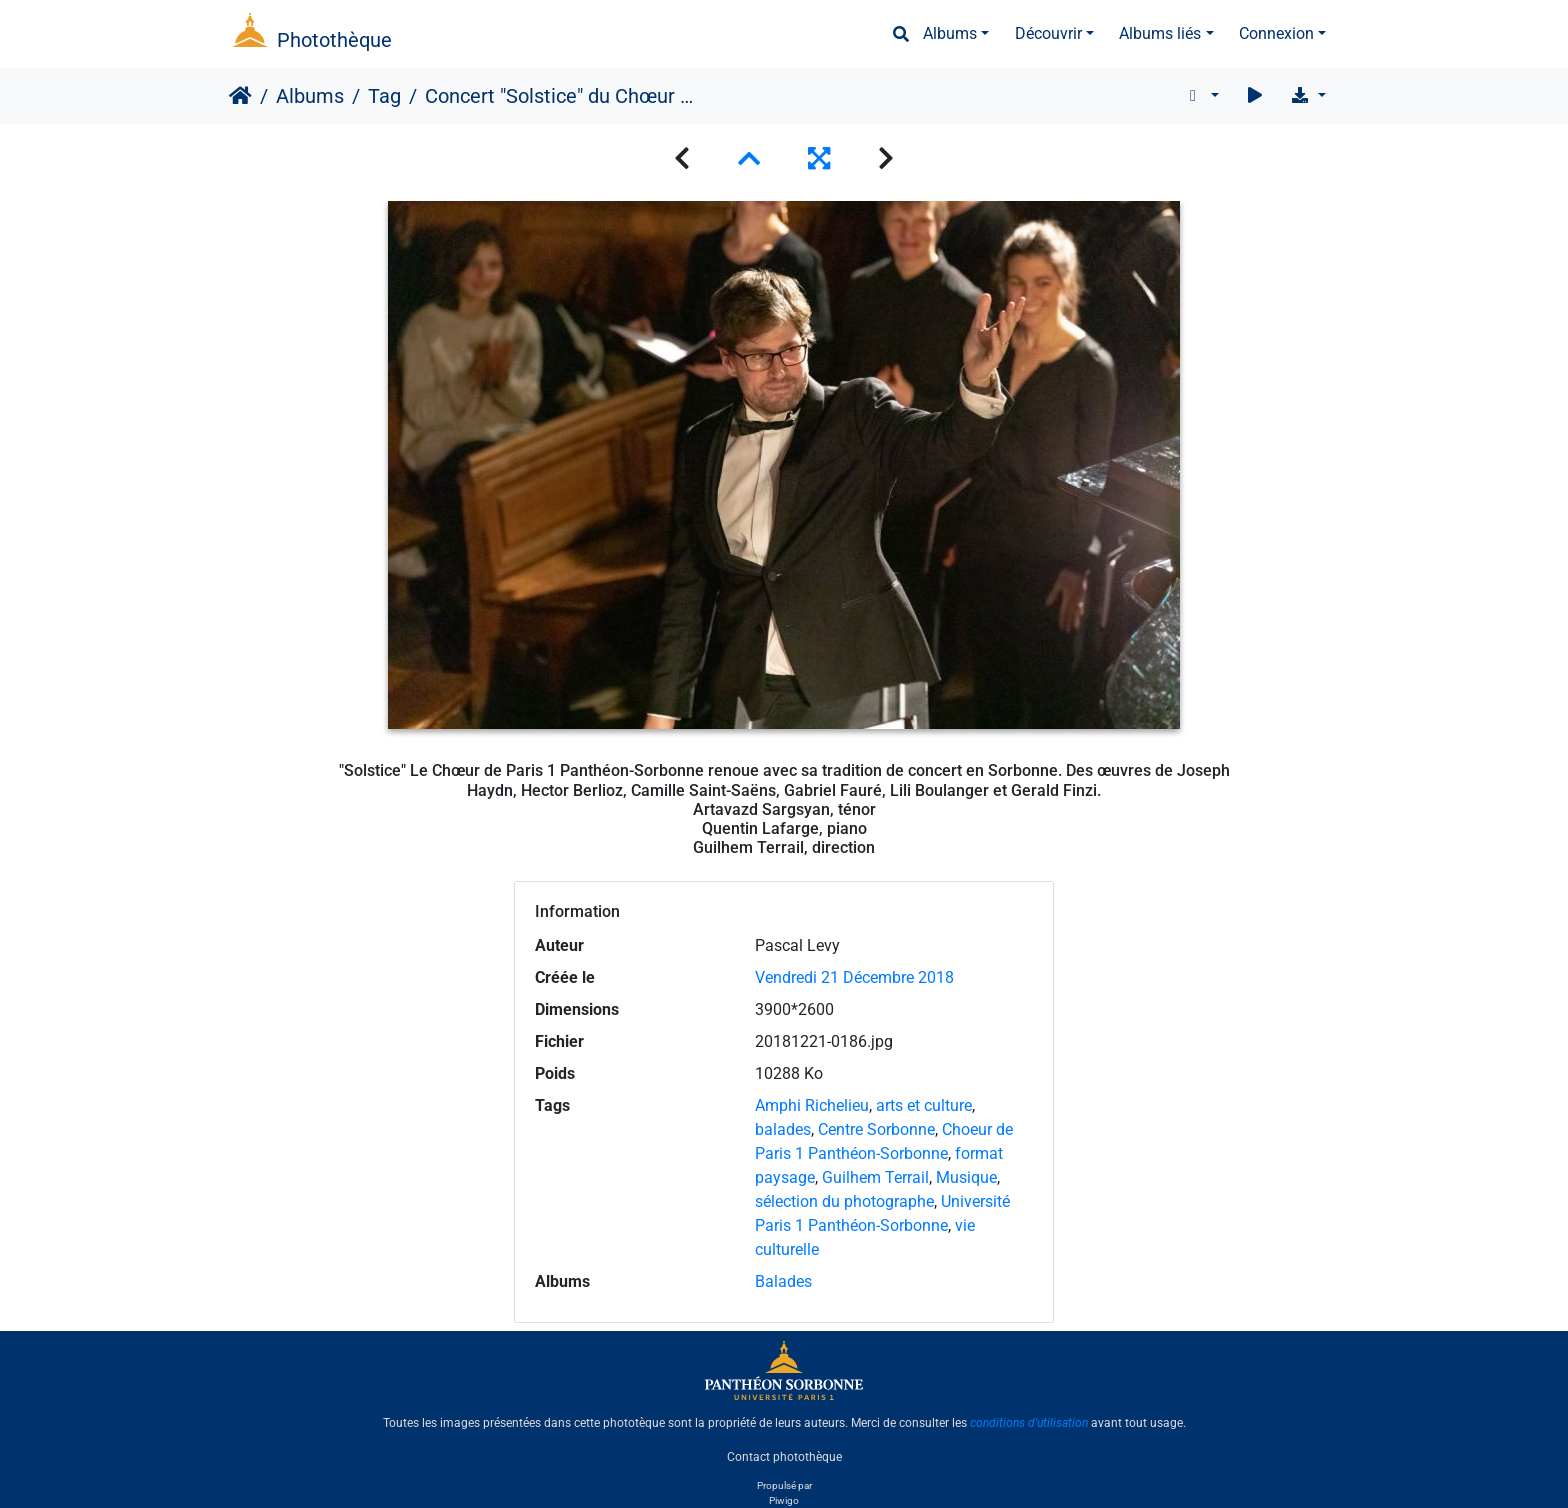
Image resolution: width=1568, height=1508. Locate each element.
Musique (966, 1177)
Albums (950, 33)
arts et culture (924, 1105)
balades (783, 1129)
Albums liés (1160, 33)
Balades (783, 1281)
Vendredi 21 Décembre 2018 (854, 977)
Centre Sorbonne (876, 1129)
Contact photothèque (784, 1457)
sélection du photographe (844, 1201)
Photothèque (334, 40)
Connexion (1276, 33)
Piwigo (784, 1500)
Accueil (240, 96)
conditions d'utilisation (1029, 1423)
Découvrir (1048, 33)
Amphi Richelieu (812, 1105)
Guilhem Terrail (875, 1177)
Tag (384, 96)
